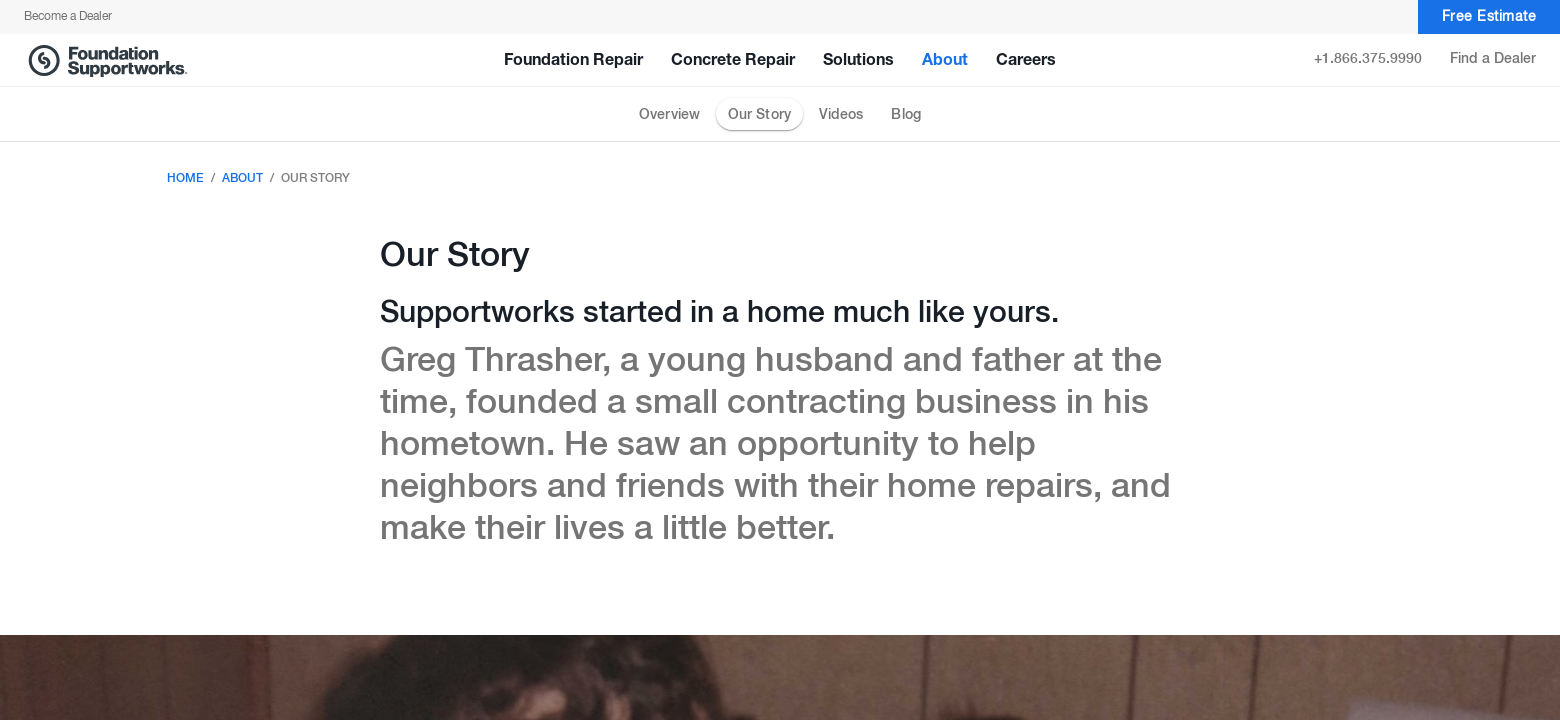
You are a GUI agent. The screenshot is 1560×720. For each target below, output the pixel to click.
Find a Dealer (1493, 59)
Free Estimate (1489, 17)
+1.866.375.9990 (1368, 59)
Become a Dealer (68, 17)
